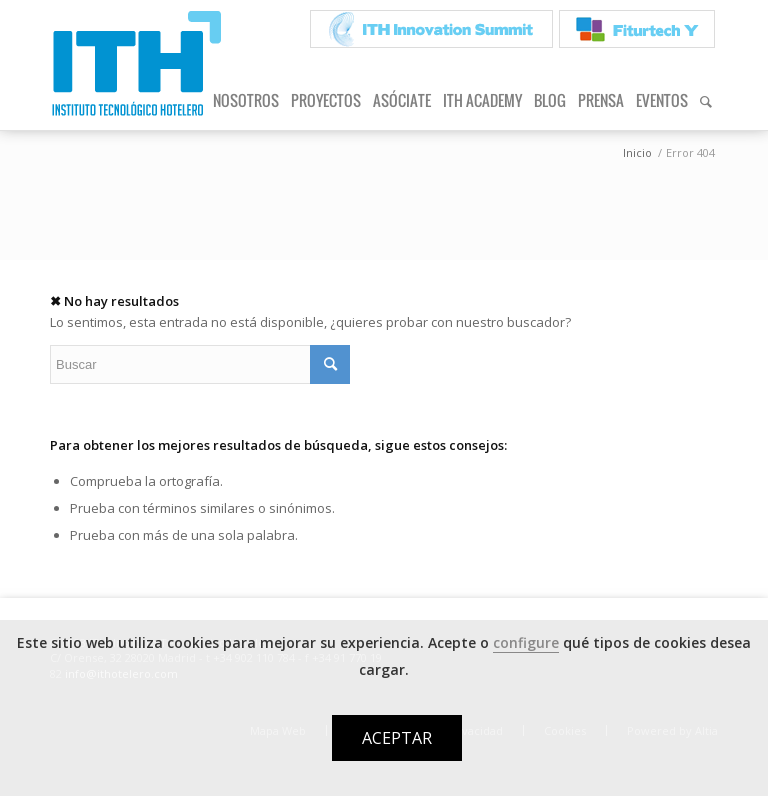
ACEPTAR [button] (397, 738)
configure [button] (526, 642)
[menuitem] (431, 29)
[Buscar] (706, 100)
